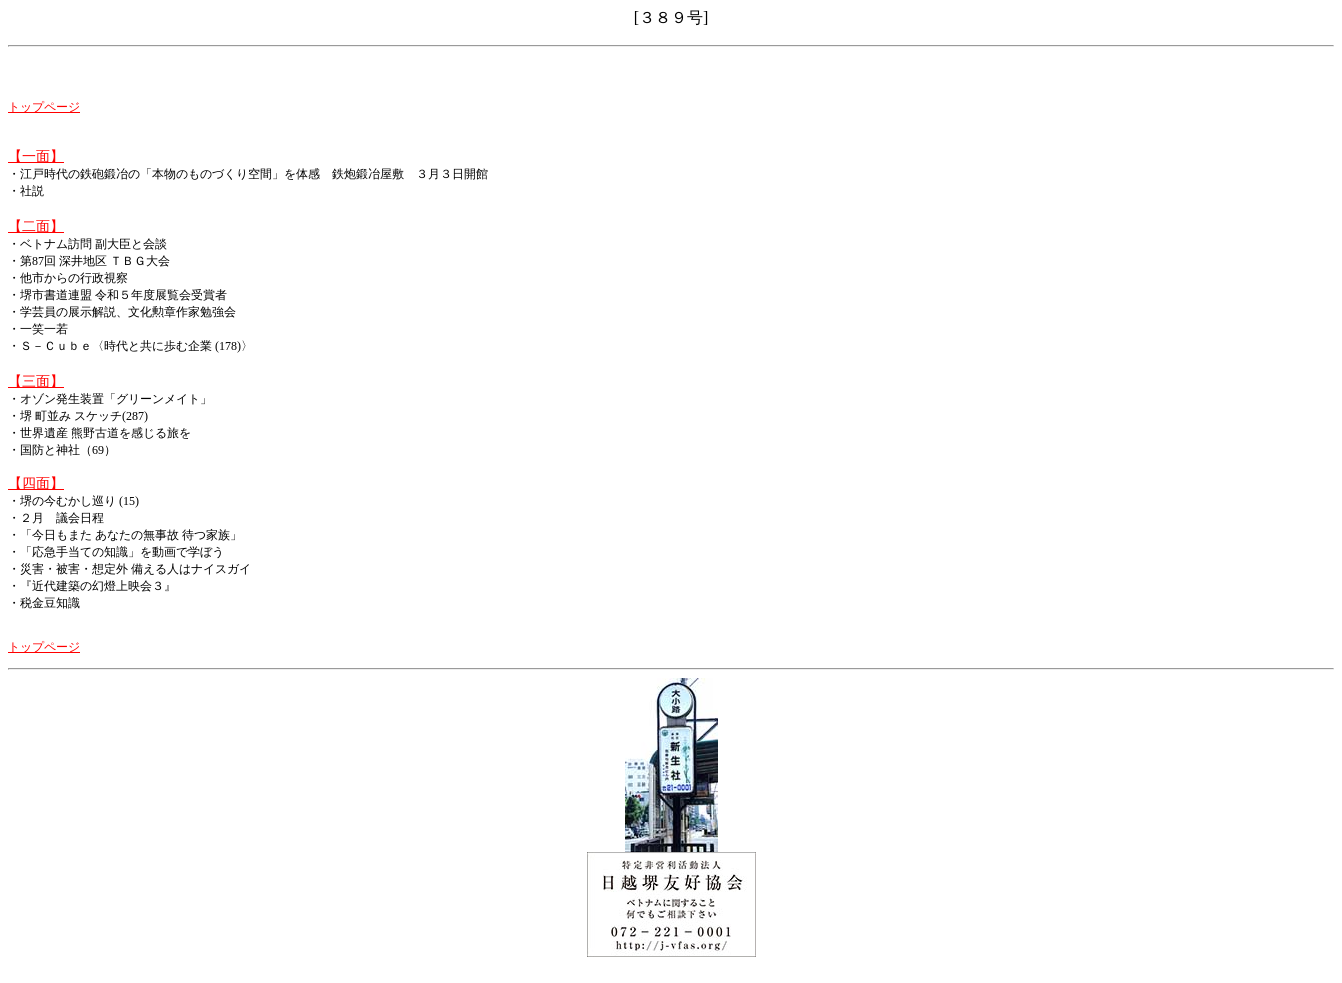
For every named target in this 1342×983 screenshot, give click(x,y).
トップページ (44, 107)
